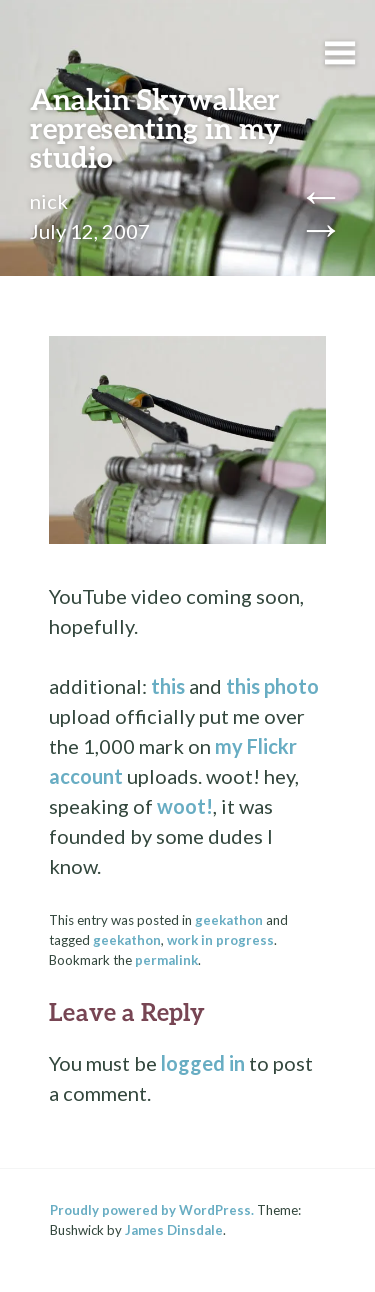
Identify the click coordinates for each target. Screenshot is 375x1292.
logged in (203, 1063)
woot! (185, 806)
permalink (166, 960)
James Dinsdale (174, 1230)
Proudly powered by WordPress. (152, 1210)
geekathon (229, 920)
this (168, 686)
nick (49, 201)
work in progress (220, 940)
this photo (272, 686)
